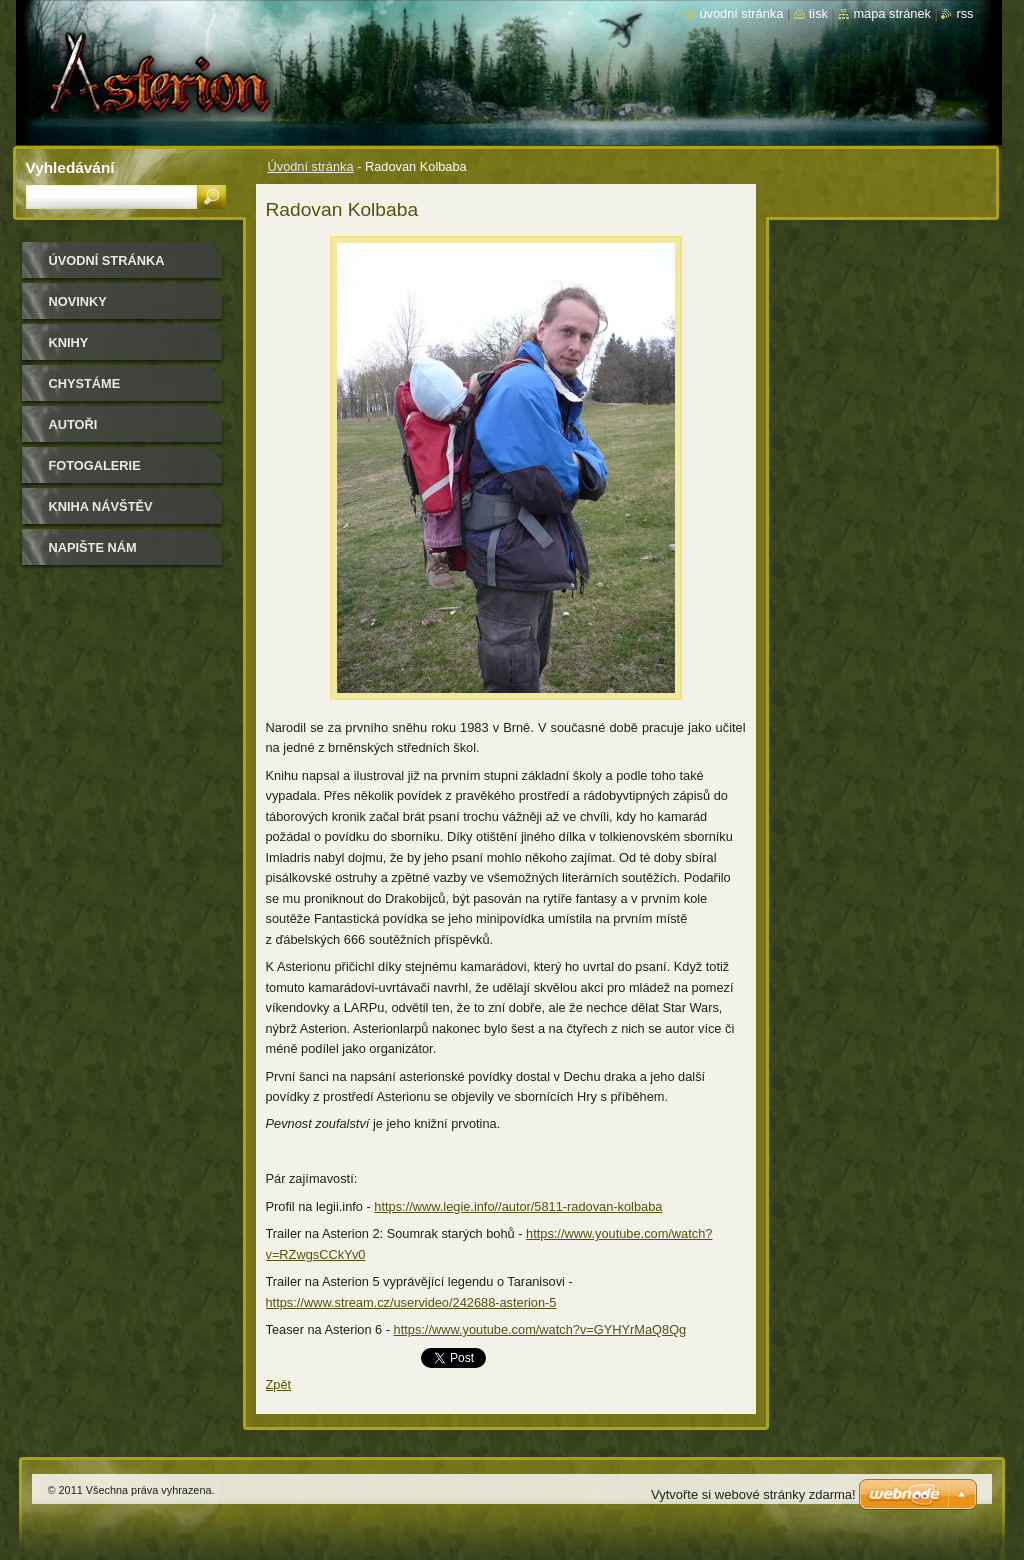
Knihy (69, 342)
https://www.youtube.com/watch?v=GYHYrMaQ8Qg (540, 1329)
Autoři (73, 424)
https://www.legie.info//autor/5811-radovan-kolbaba (518, 1206)
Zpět (279, 1384)
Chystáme (85, 383)
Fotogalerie (95, 465)
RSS (964, 13)
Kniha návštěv (101, 506)
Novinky (78, 301)
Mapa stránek (892, 13)
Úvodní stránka (311, 166)
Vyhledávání (70, 167)
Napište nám (93, 547)
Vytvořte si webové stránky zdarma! (753, 1494)
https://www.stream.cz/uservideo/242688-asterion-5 (411, 1302)
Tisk (818, 13)
